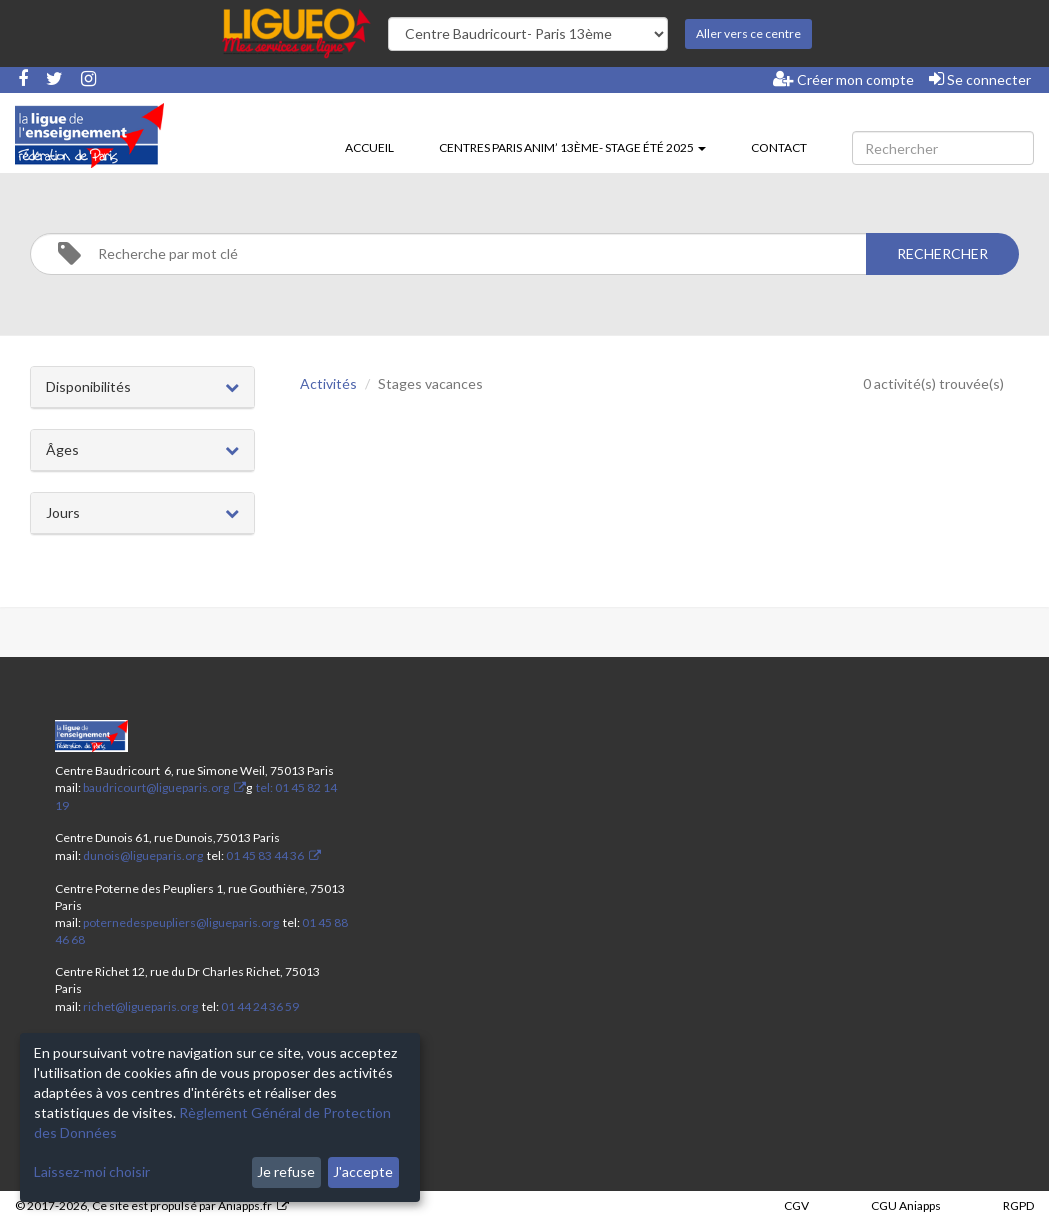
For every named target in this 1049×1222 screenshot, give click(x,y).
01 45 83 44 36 (264, 855)
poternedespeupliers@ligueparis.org (181, 922)
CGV (796, 1205)
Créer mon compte (843, 79)
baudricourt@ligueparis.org (156, 787)
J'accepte (363, 1171)
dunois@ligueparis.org (143, 855)
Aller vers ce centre (748, 33)
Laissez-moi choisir (92, 1171)
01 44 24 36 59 (260, 1006)
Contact (779, 147)
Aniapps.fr (245, 1205)
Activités (328, 383)
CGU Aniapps (906, 1205)
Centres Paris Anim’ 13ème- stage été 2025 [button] (572, 147)
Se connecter (980, 79)
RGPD (1018, 1205)
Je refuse (286, 1171)
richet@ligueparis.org (140, 1006)
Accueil (369, 147)
